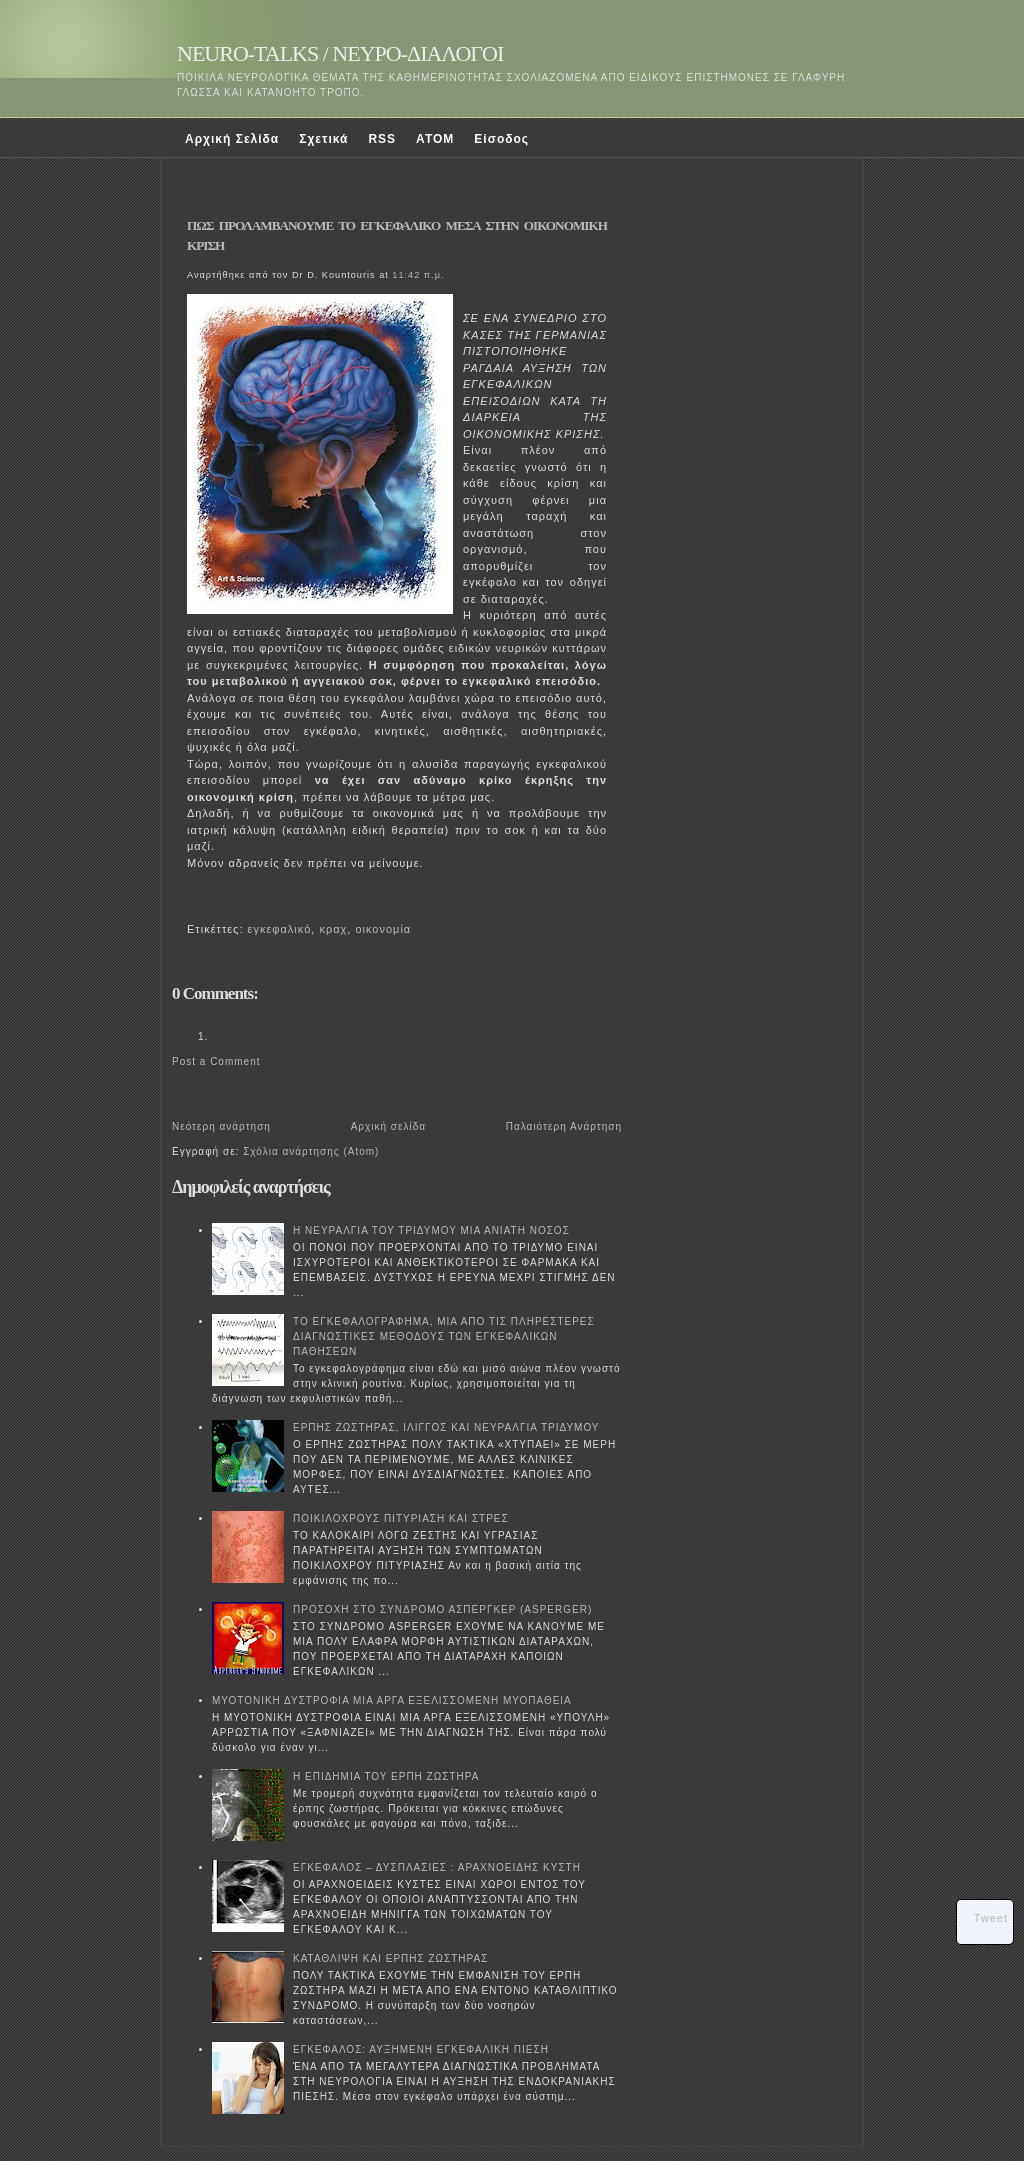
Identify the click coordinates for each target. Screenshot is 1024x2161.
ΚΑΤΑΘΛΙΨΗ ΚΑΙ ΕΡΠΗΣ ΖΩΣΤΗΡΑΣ (390, 1958)
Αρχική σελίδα (388, 1126)
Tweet (991, 1918)
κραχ (333, 929)
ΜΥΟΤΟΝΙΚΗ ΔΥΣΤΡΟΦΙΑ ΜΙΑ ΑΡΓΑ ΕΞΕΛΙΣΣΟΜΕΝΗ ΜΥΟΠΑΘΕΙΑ (392, 1700)
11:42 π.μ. (418, 275)
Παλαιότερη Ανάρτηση (564, 1126)
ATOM (435, 139)
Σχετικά (323, 139)
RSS (382, 139)
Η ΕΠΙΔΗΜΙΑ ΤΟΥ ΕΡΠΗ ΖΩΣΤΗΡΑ (386, 1776)
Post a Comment (216, 1061)
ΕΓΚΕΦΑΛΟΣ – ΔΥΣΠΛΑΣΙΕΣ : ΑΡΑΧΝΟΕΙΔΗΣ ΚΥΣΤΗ (437, 1867)
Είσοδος (501, 139)
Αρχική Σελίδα (232, 139)
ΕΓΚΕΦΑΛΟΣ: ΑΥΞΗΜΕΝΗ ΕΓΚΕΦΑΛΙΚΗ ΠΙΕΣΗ (421, 2049)
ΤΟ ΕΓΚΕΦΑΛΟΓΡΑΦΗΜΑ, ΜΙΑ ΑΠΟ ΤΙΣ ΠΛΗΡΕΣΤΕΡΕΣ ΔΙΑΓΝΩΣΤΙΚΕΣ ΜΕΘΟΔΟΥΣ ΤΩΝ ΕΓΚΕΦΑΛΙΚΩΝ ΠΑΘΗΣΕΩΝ (444, 1336)
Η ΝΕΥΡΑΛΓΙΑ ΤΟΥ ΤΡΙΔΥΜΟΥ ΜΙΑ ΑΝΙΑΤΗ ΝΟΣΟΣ (431, 1230)
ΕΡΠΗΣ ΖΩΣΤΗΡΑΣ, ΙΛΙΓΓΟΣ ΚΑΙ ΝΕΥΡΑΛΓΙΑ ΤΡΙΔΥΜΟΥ (446, 1427)
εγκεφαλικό (280, 929)
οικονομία (383, 929)
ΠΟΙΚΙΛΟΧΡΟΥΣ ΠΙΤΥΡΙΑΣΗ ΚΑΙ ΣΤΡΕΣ (401, 1518)
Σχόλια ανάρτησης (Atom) (311, 1151)
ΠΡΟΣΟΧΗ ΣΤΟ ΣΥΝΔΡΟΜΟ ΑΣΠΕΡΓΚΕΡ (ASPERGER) (442, 1609)
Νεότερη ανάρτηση (221, 1126)
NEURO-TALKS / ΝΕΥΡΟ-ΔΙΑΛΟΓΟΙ (340, 53)
